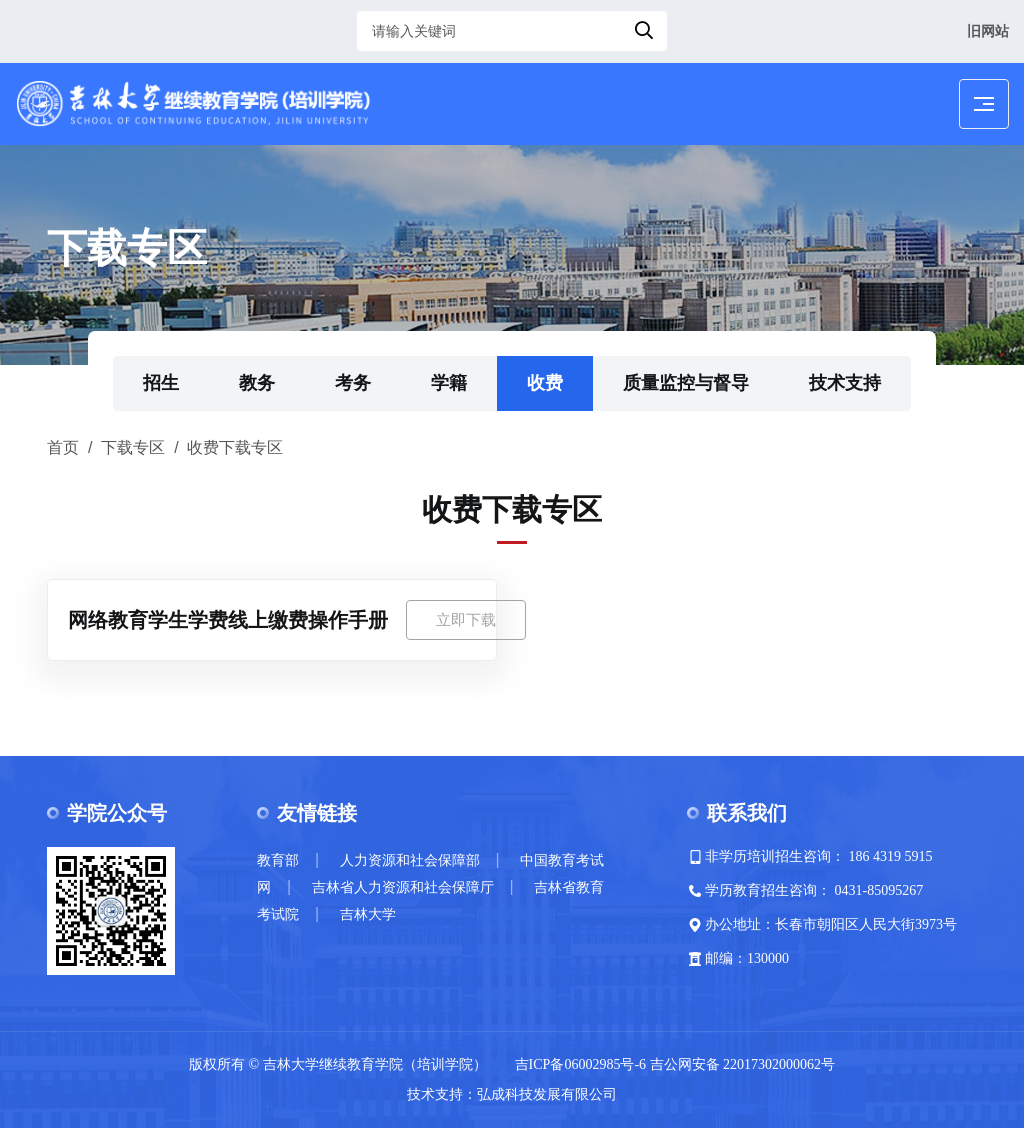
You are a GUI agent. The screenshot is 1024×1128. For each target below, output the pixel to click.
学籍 (449, 383)
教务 (257, 383)
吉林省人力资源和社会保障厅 (403, 887)
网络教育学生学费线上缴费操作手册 (228, 620)
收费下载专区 (235, 447)
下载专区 (133, 447)
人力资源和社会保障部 (410, 860)
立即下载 (466, 619)
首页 (63, 447)
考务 (353, 383)
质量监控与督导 (686, 383)
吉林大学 (368, 914)
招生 (161, 383)
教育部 (278, 860)
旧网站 (988, 31)
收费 (545, 383)
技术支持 (845, 383)
